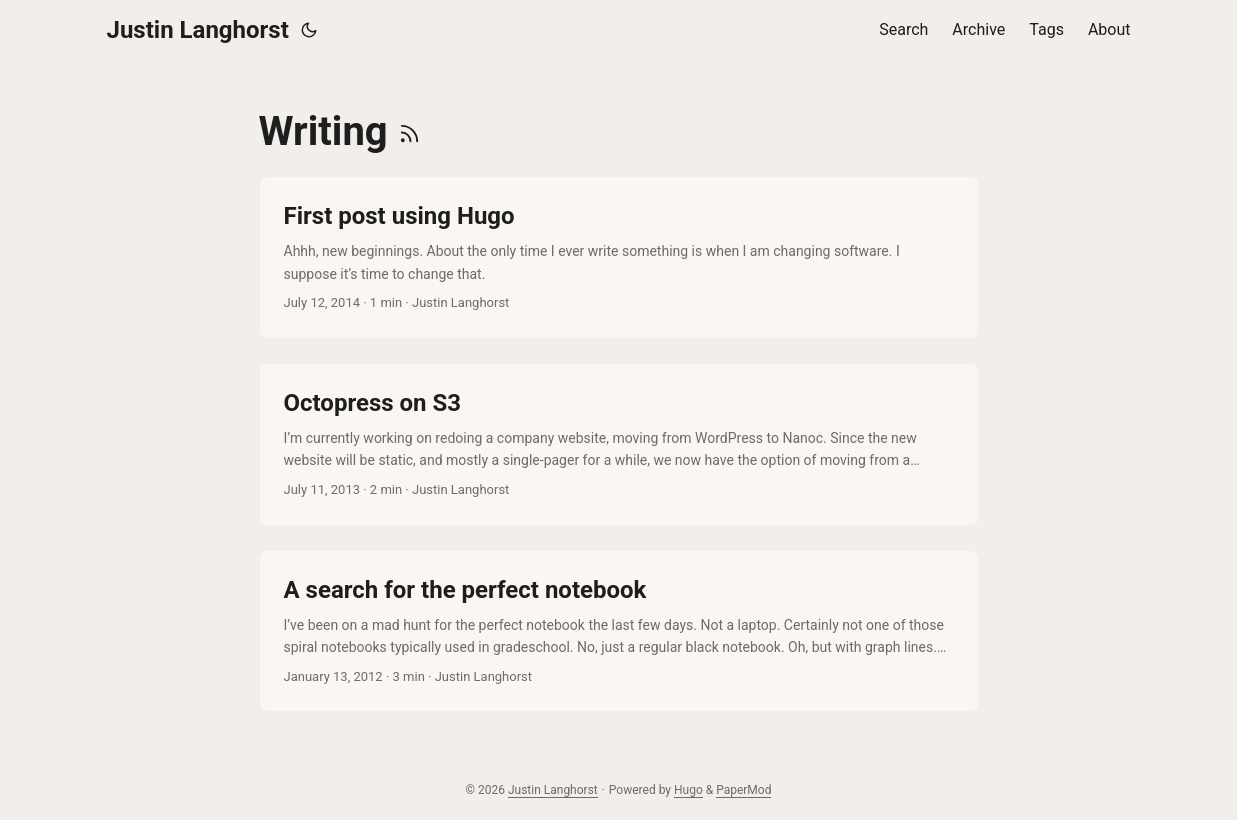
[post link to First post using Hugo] (619, 257)
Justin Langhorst (198, 30)
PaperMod (743, 790)
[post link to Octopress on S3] (619, 444)
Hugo (688, 790)
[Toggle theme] (309, 30)
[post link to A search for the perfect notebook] (619, 631)
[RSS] (409, 131)
